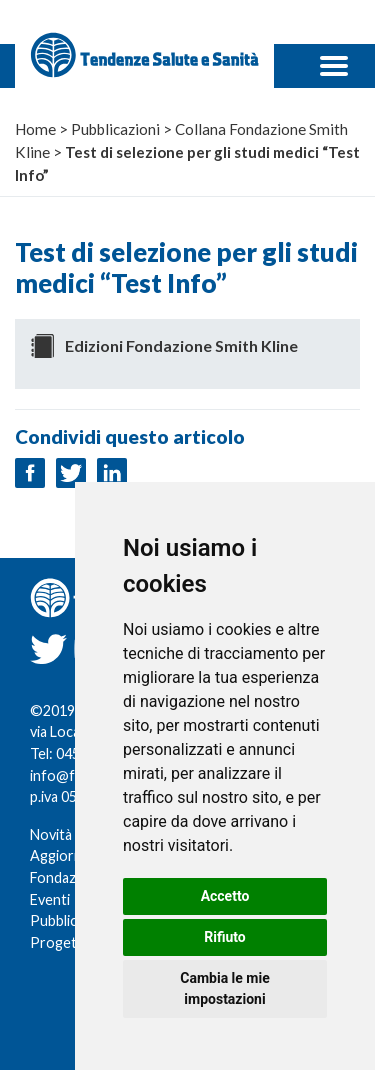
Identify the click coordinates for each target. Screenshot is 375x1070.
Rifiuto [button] (225, 937)
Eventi (50, 899)
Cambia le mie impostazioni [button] (224, 988)
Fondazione (67, 877)
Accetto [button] (225, 896)
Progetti (58, 942)
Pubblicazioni (72, 920)
